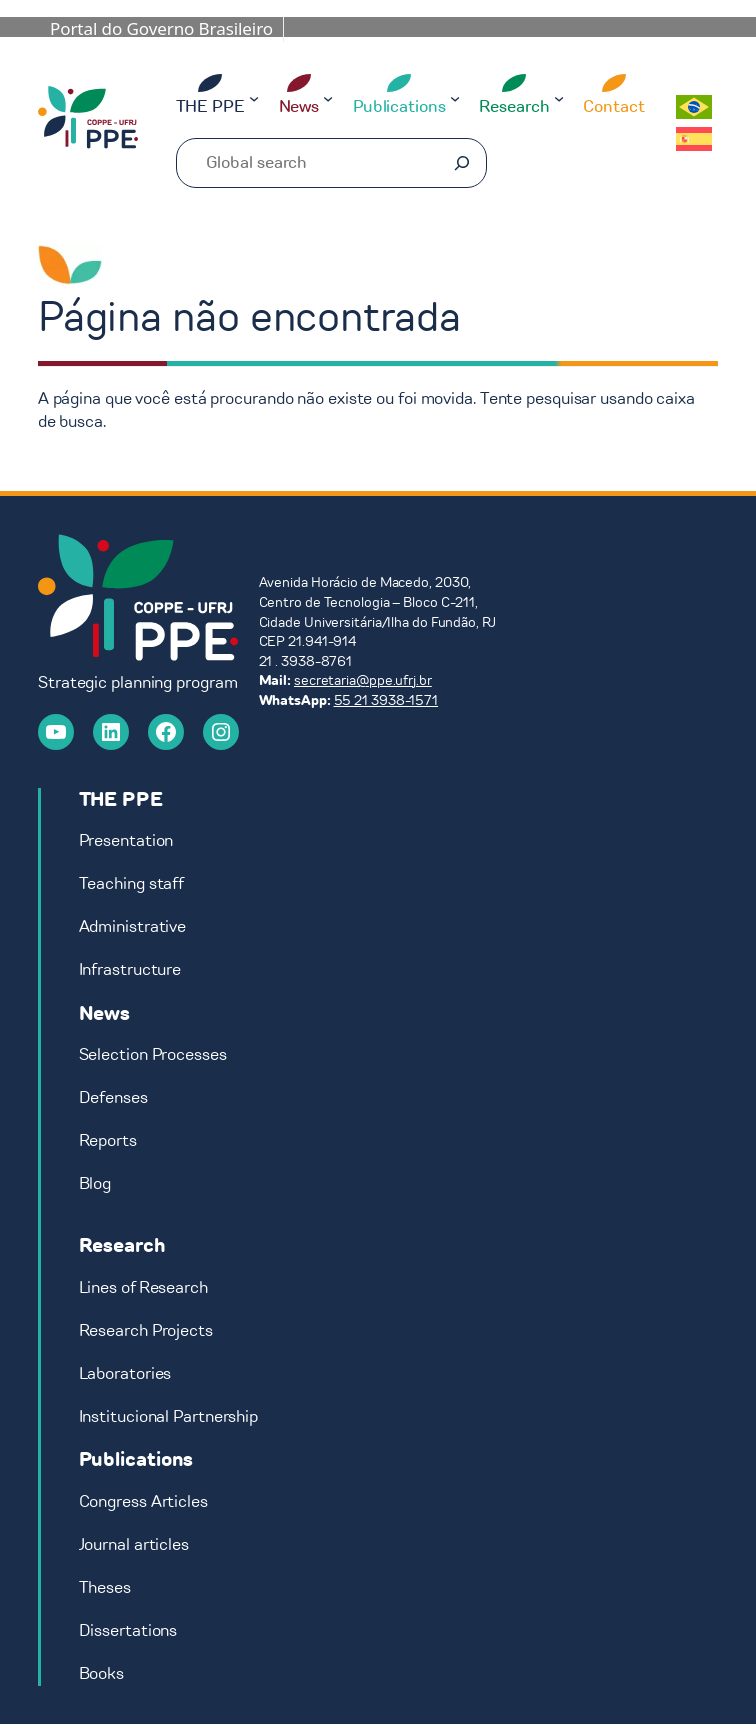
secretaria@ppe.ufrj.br (363, 680)
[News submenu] (328, 98)
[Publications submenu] (455, 98)
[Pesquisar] (462, 163)
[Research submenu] (559, 98)
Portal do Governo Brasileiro (161, 28)
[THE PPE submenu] (254, 98)
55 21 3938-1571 (386, 700)
